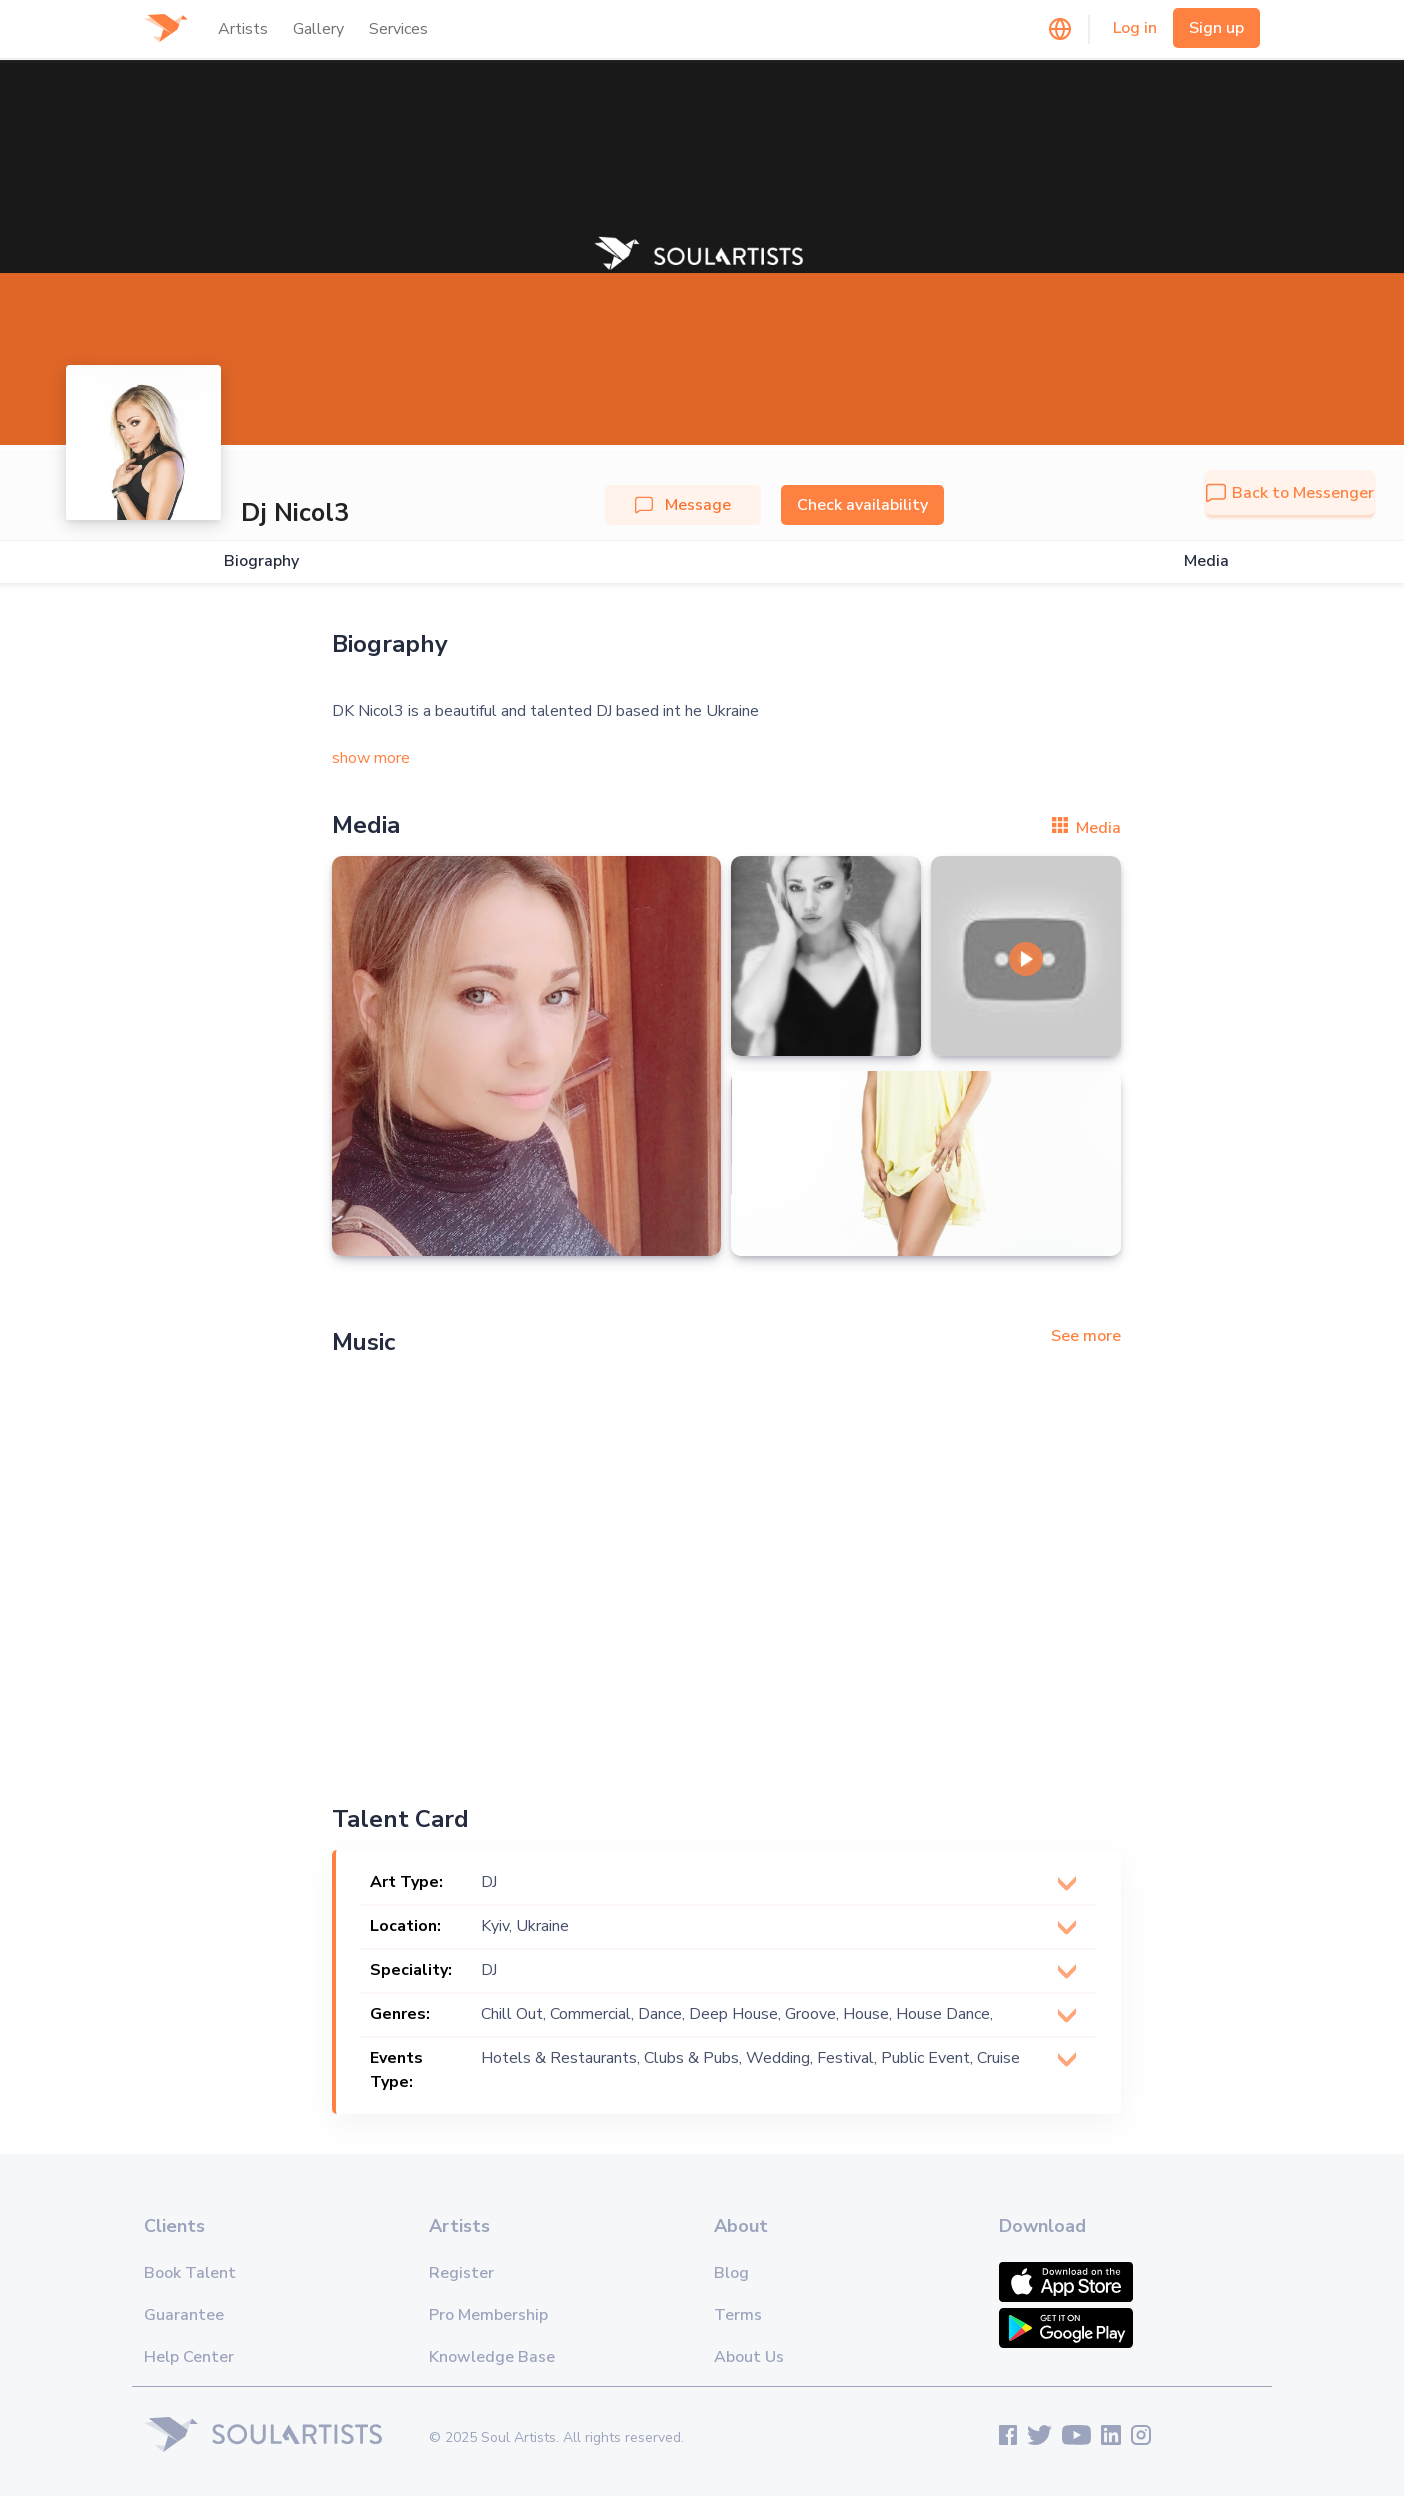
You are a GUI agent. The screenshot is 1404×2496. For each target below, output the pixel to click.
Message (683, 505)
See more (1086, 1336)
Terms (738, 2315)
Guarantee (184, 2315)
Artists (243, 29)
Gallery (318, 29)
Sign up (1216, 28)
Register (461, 2273)
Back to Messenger (1290, 493)
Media (1206, 561)
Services (398, 29)
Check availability (862, 505)
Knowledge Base (492, 2357)
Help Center (189, 2357)
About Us (749, 2357)
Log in (1135, 28)
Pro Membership (488, 2315)
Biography (261, 561)
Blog (731, 2273)
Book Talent (190, 2273)
